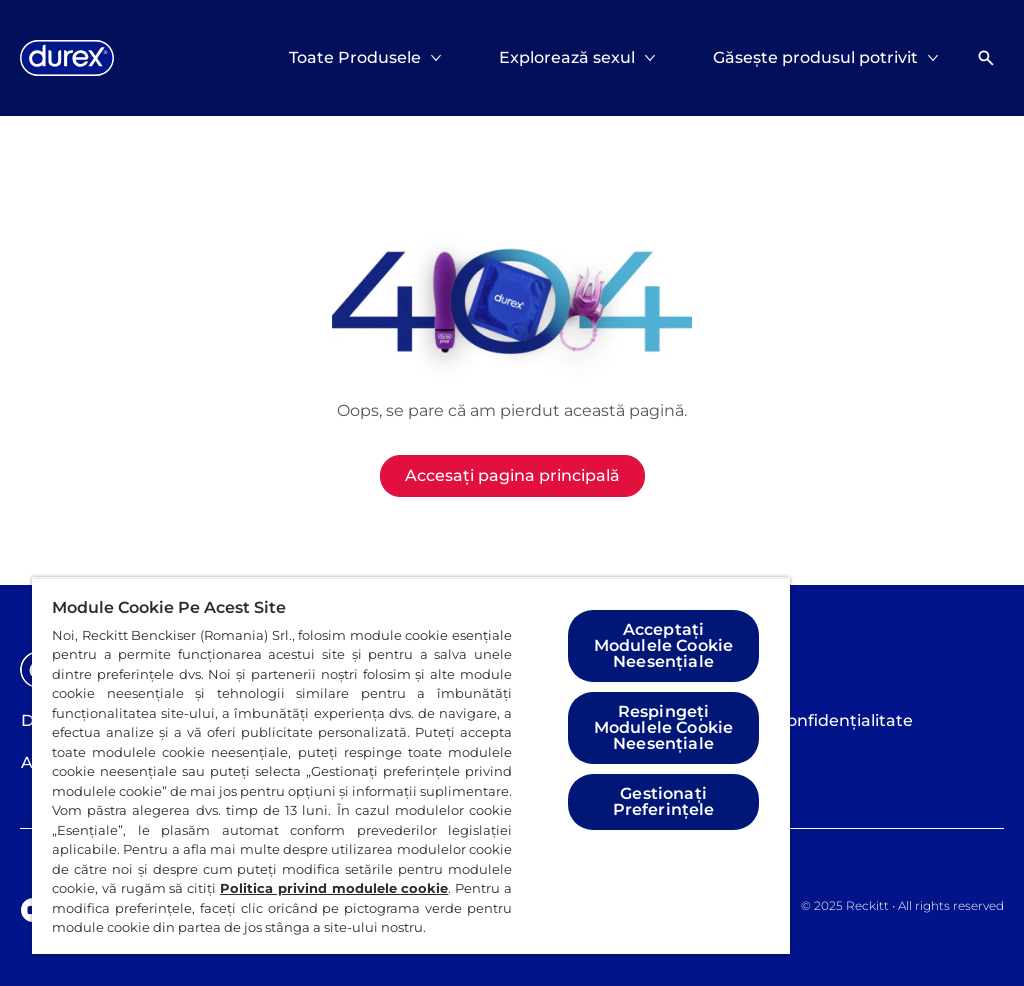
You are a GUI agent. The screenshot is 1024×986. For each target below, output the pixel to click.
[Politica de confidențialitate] (801, 721)
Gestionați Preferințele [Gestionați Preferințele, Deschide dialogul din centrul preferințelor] (664, 801)
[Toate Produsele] (355, 58)
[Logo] (67, 58)
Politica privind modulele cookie (334, 888)
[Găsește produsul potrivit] (815, 58)
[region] (411, 765)
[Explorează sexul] (567, 58)
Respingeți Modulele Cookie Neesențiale (663, 727)
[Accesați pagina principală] (512, 476)
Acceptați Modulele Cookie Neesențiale (663, 645)
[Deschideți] (986, 58)
